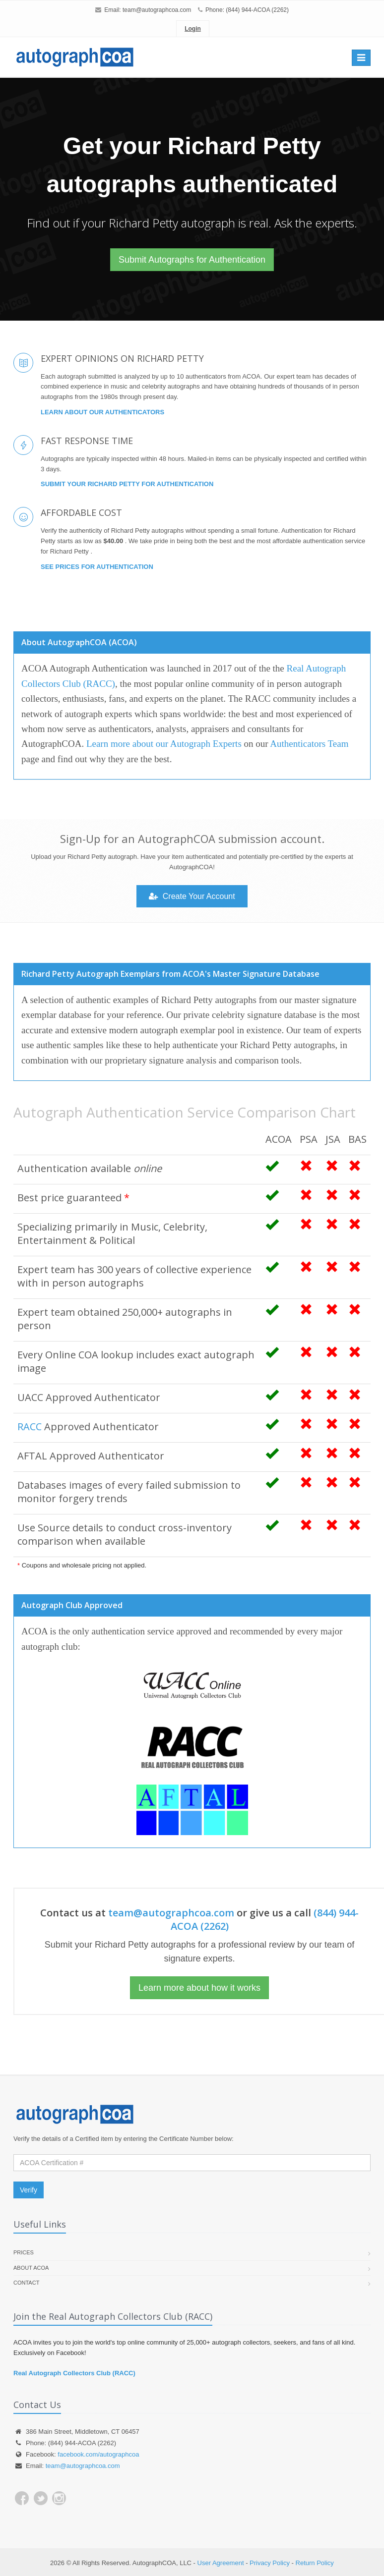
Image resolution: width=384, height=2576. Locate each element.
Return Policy (315, 2563)
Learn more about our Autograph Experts (164, 743)
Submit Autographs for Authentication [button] (192, 260)
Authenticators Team (309, 743)
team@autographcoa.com (157, 9)
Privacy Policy (270, 2563)
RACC (29, 1426)
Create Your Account (192, 896)
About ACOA (31, 2268)
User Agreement (220, 2563)
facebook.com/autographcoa (98, 2454)
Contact (26, 2283)
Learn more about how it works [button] (199, 1988)
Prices (23, 2252)
